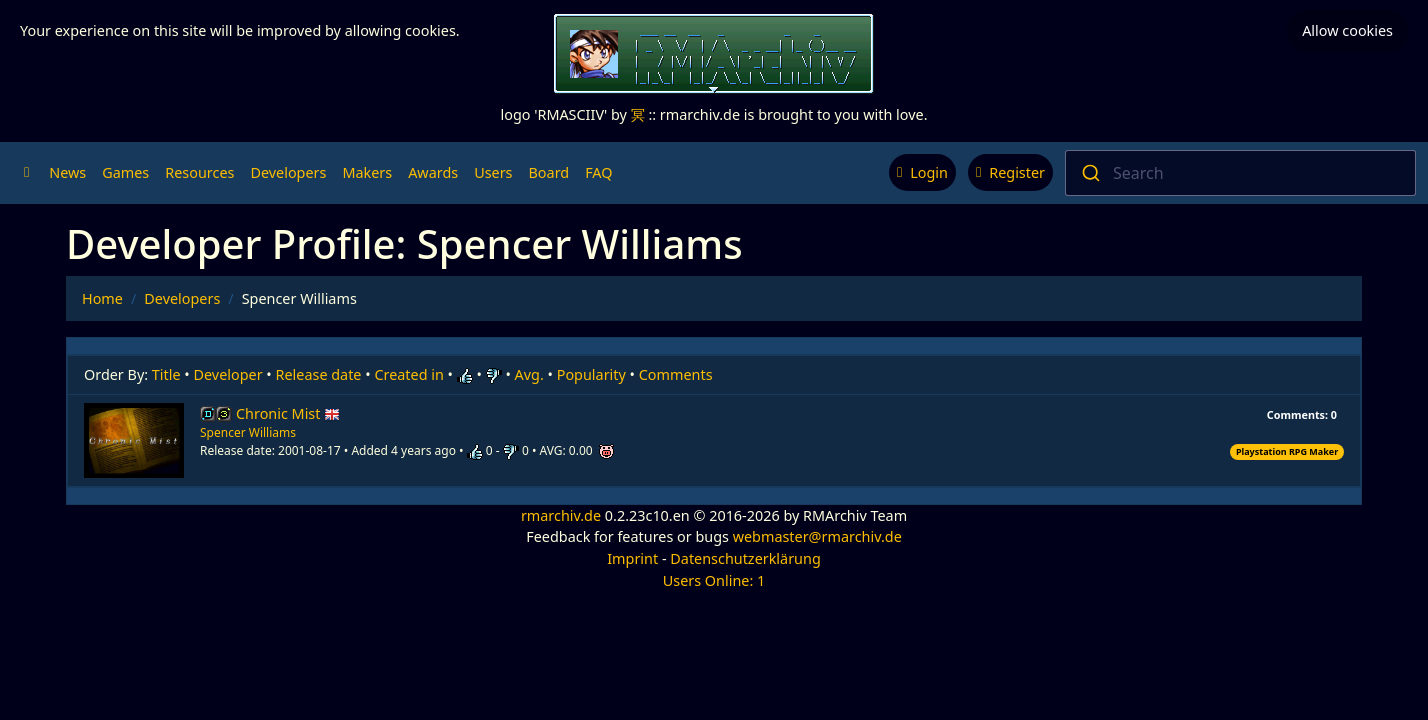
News (67, 172)
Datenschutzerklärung (745, 558)
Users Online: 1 (714, 580)
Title (166, 374)
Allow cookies (1347, 30)
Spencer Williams (248, 432)
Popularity (591, 374)
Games (125, 172)
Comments (676, 374)
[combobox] (1240, 173)
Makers (367, 172)
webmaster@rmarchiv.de (817, 536)
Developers (288, 172)
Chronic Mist (288, 413)
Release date (319, 374)
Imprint (632, 558)
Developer (228, 374)
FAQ (598, 172)
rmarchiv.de (561, 515)
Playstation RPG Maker (1287, 451)
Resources (199, 172)
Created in (408, 374)
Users (493, 172)
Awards (433, 172)
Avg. (529, 374)
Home (102, 298)
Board (549, 172)
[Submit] (1089, 173)
